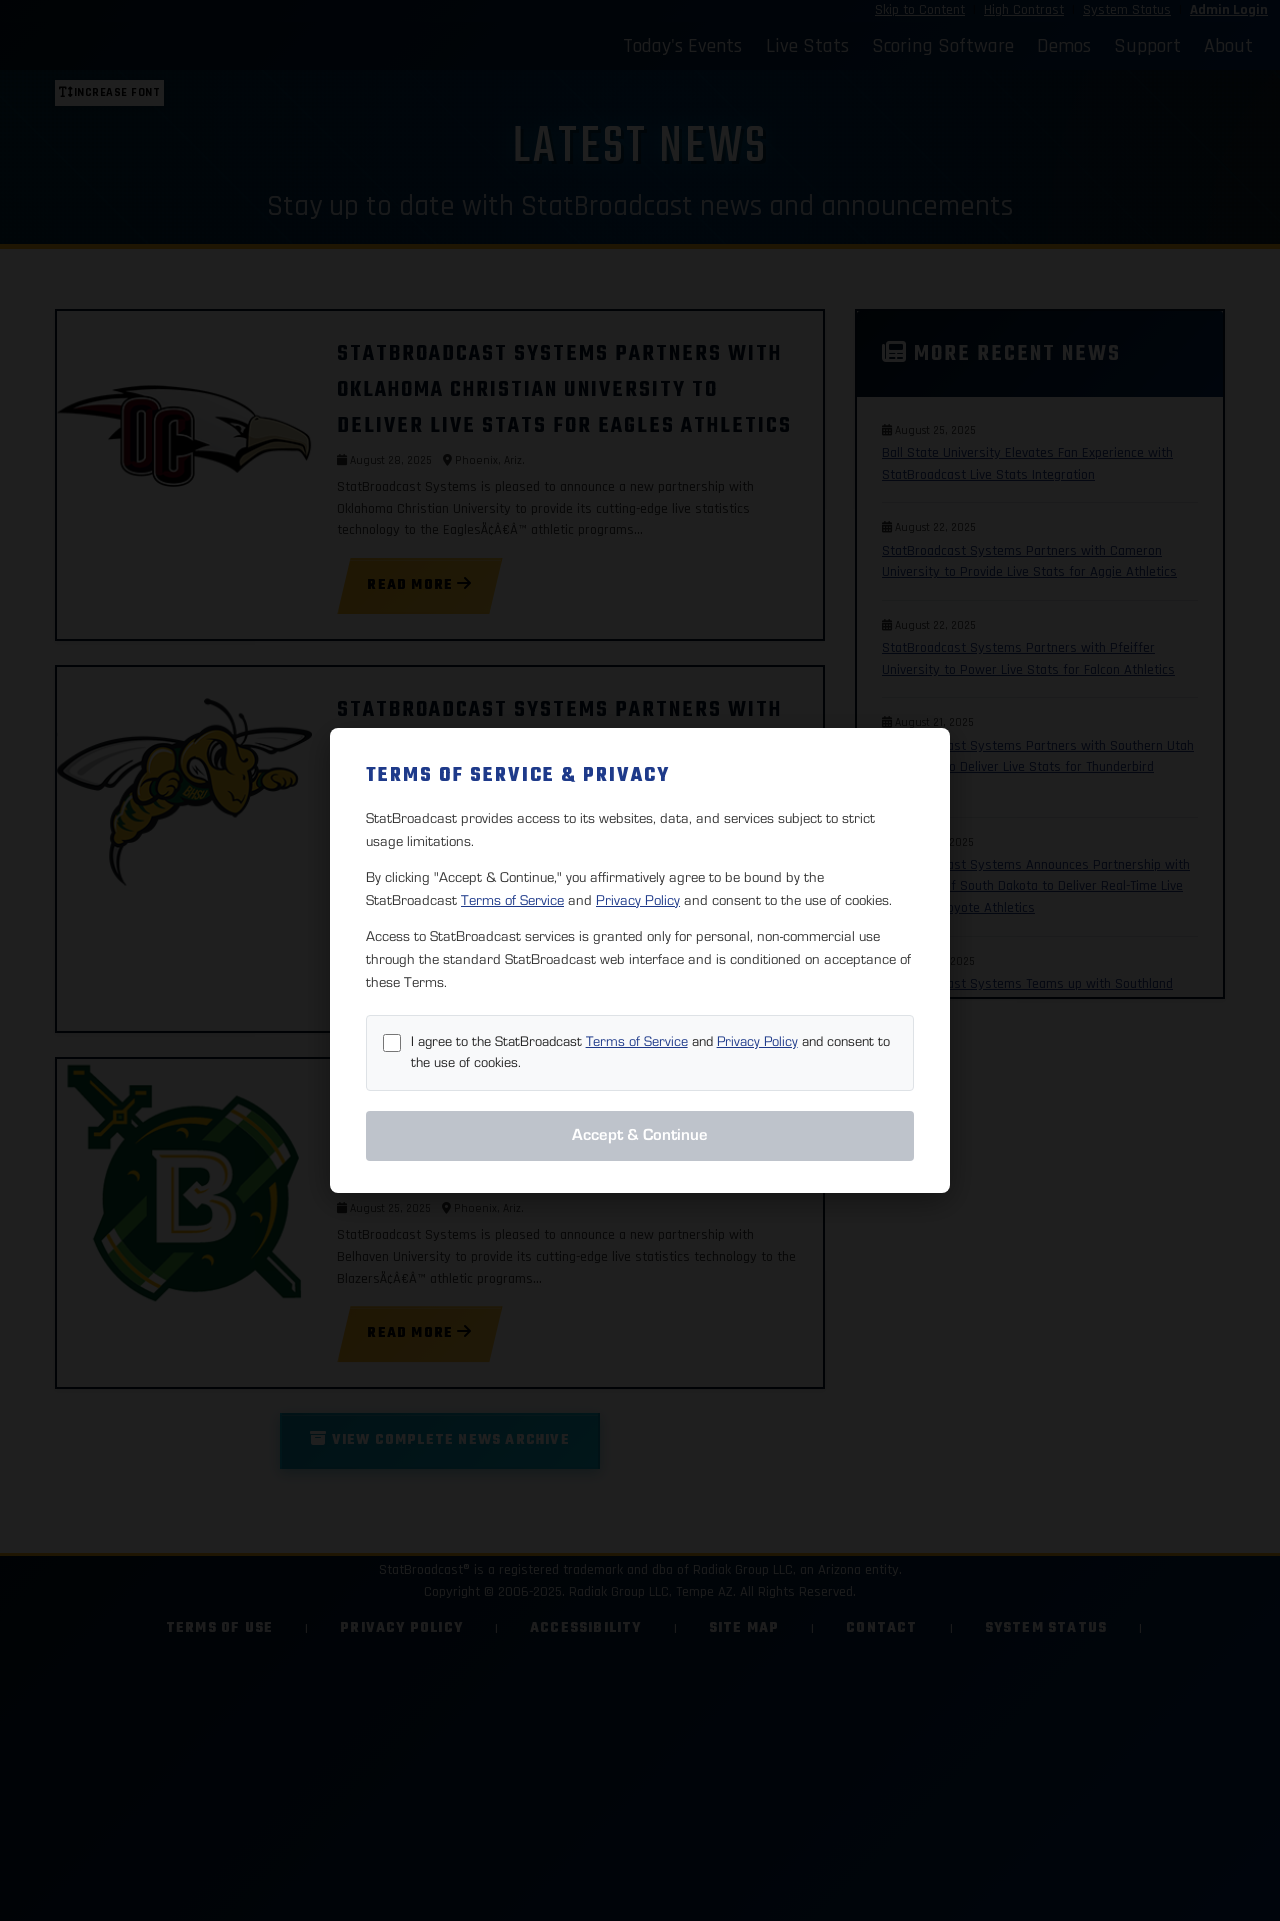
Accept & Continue (640, 1135)
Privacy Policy (638, 900)
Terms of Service (512, 900)
